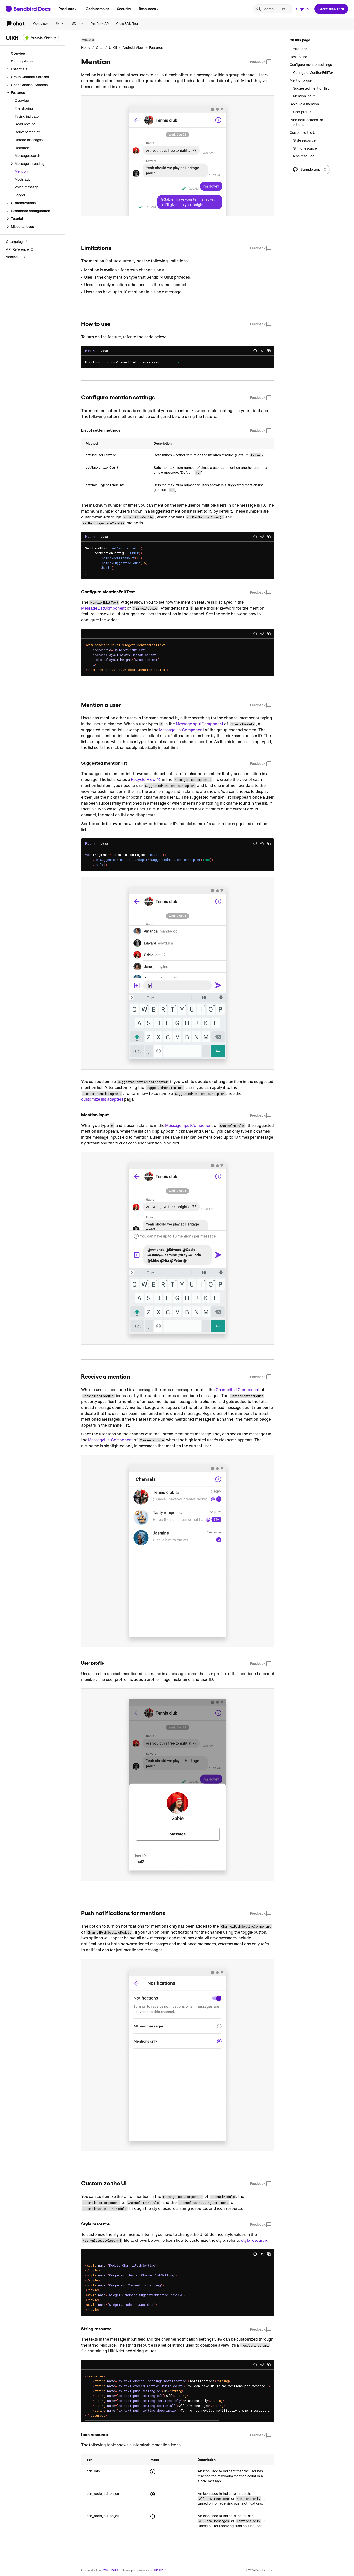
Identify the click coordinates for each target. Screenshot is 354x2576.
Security (124, 8)
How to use (298, 56)
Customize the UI (303, 132)
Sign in (302, 8)
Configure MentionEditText (314, 72)
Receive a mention (304, 104)
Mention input (303, 96)
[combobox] (40, 38)
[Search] (272, 8)
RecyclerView (145, 779)
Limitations (298, 48)
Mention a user (301, 80)
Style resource (304, 140)
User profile (302, 111)
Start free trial (331, 8)
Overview (40, 23)
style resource (254, 2240)
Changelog (17, 241)
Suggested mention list (311, 88)
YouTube (110, 2570)
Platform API (100, 23)
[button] (40, 38)
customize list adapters (102, 1099)
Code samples (97, 8)
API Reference (19, 249)
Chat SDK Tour (127, 23)
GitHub (160, 2570)
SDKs (78, 23)
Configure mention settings (311, 64)
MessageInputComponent (199, 724)
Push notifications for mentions (306, 122)
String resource (305, 148)
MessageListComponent (103, 608)
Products (68, 8)
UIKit (59, 23)
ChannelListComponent (238, 1390)
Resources (149, 8)
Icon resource (303, 156)
